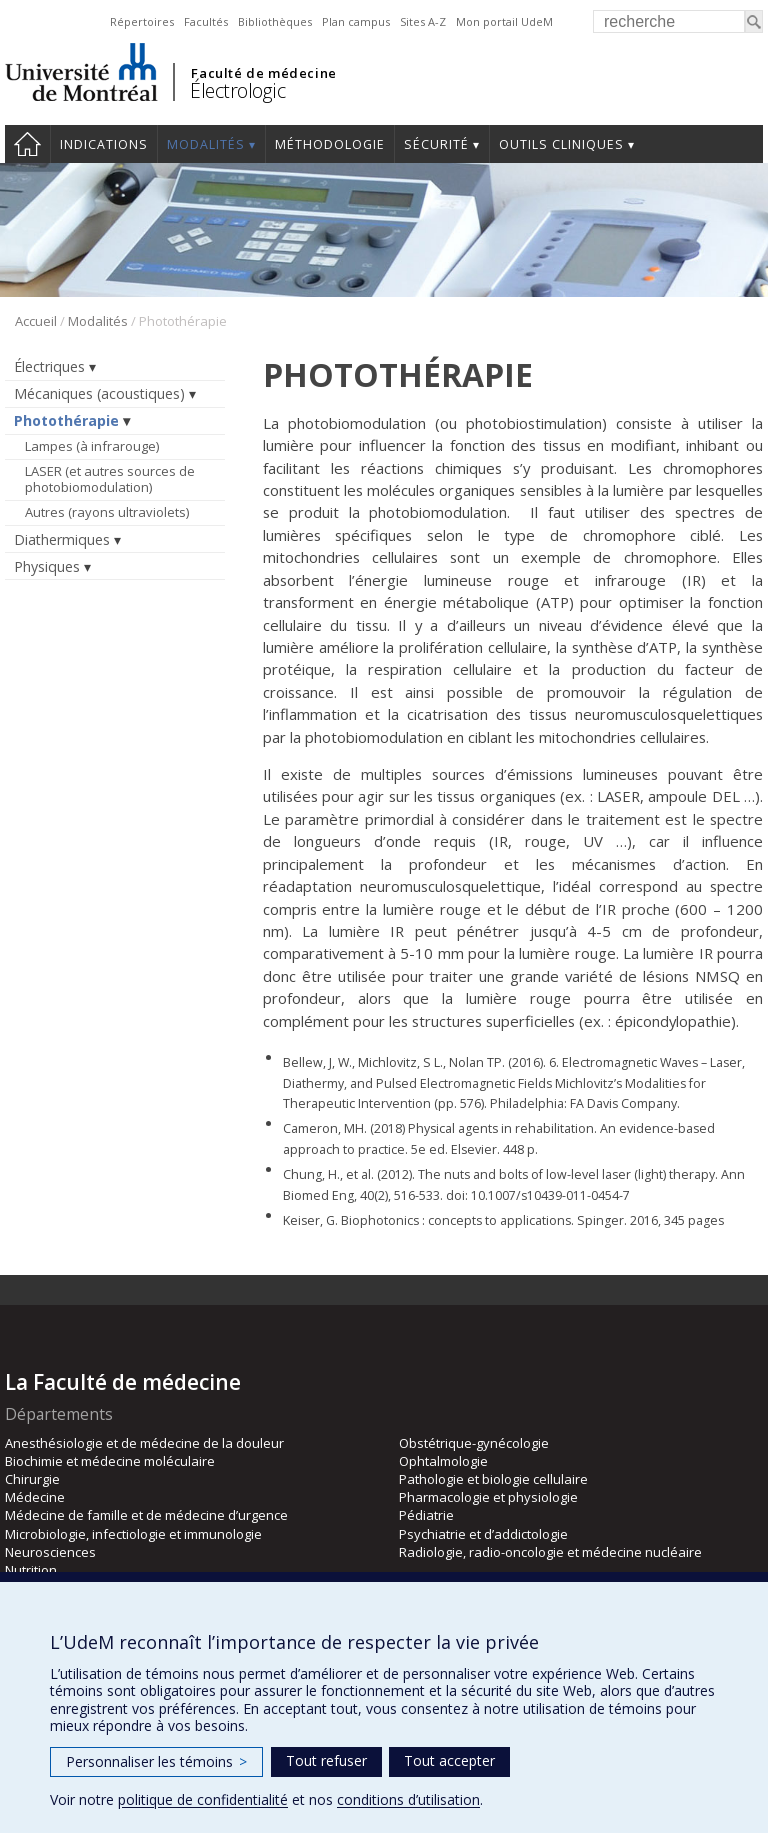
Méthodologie (330, 144)
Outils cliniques (561, 144)
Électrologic (237, 90)
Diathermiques (62, 539)
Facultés (206, 21)
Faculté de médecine (263, 73)
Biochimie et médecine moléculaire (110, 1461)
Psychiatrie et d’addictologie (483, 1534)
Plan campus (356, 21)
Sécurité (436, 144)
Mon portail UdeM (504, 21)
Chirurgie (32, 1479)
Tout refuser (326, 1760)
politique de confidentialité (203, 1799)
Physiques (47, 566)
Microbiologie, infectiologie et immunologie (133, 1534)
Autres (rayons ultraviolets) (107, 512)
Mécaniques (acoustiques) (99, 393)
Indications (104, 144)
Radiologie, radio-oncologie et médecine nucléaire (550, 1552)
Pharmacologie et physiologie (488, 1497)
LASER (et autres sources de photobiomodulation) (110, 479)
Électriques (49, 366)
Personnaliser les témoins (156, 1761)
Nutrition (31, 1570)
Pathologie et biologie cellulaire (493, 1479)
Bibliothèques (275, 21)
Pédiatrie (426, 1515)
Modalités (206, 144)
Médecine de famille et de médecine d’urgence (146, 1515)
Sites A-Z (423, 21)
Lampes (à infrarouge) (92, 446)
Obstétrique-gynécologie (474, 1443)
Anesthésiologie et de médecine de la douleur (144, 1443)
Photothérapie (66, 420)
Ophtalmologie (443, 1461)
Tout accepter (449, 1760)
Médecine (35, 1497)
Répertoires (142, 21)
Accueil (27, 144)
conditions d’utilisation (408, 1799)
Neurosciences (50, 1552)
